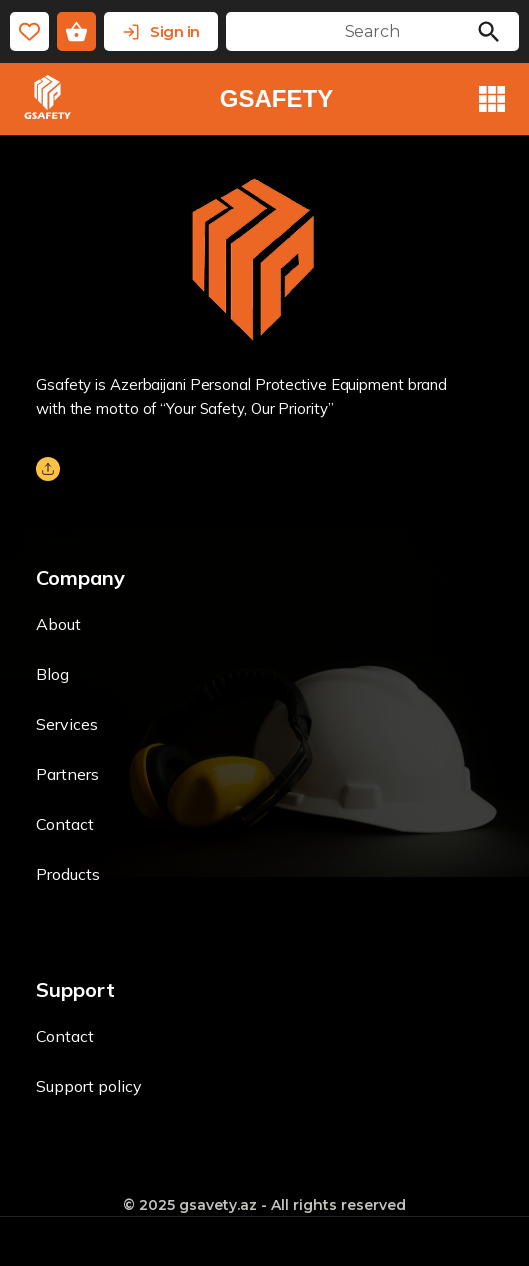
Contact (65, 824)
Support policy (89, 1086)
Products (68, 874)
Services (67, 724)
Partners (67, 774)
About (58, 624)
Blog (52, 674)
